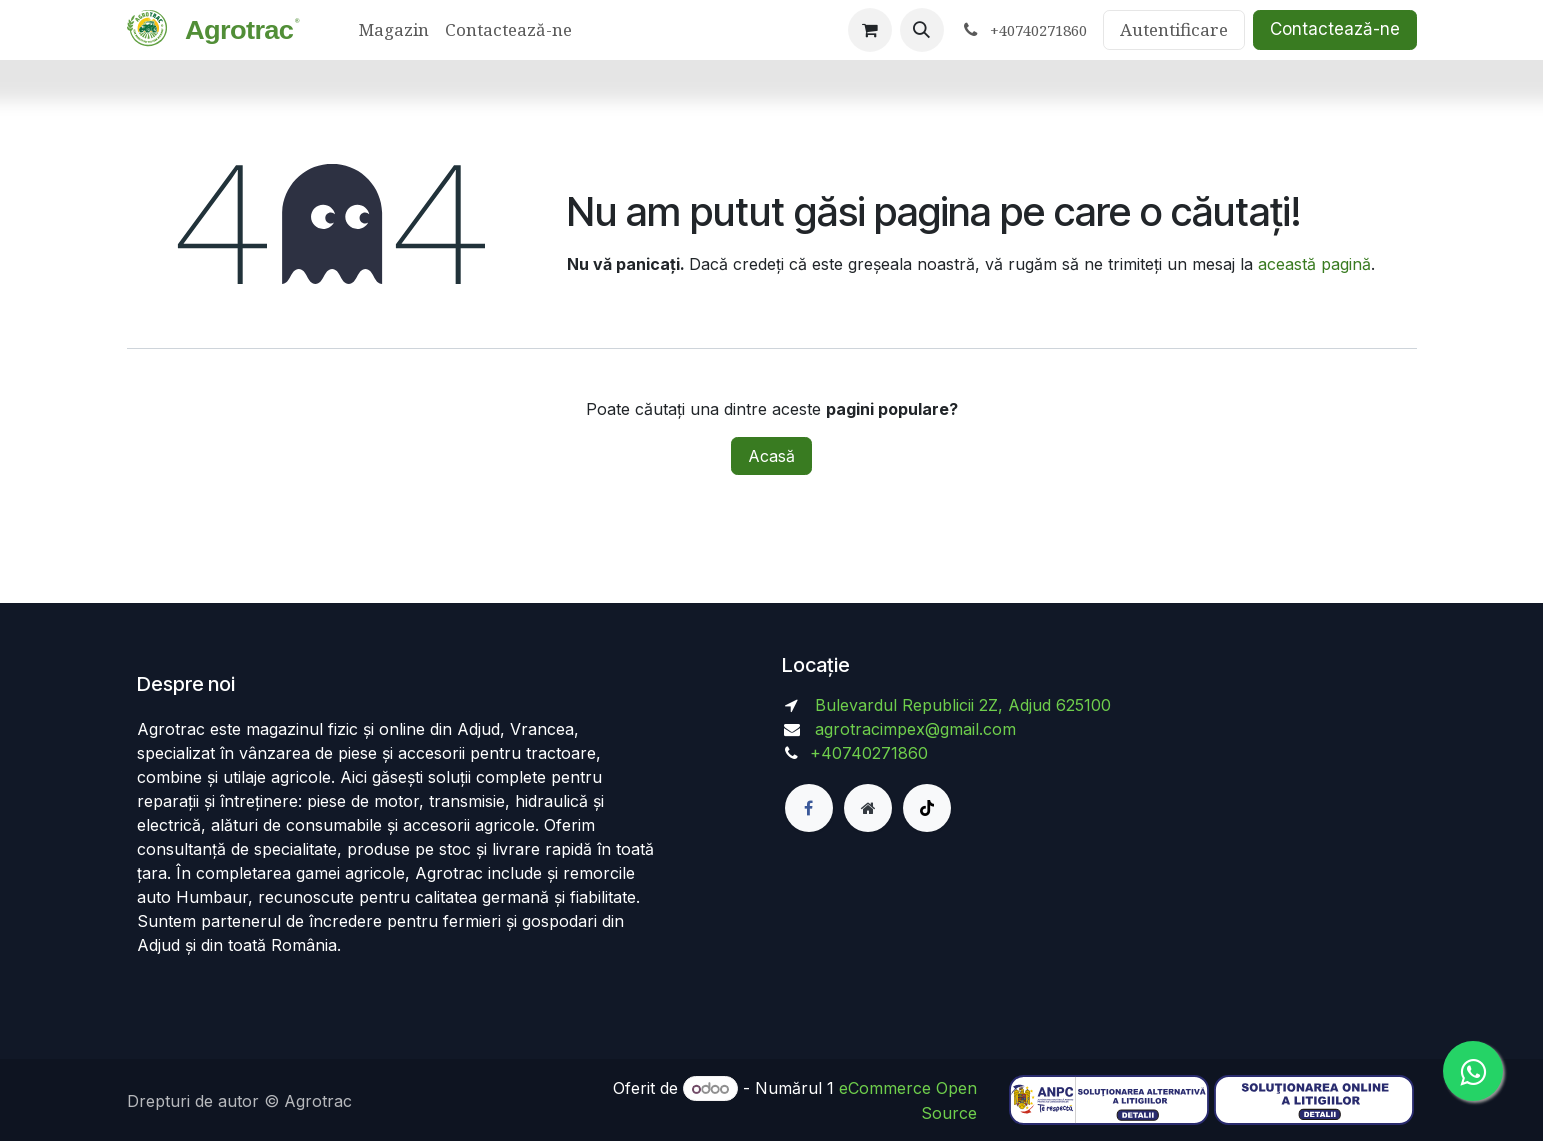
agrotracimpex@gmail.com (915, 729)
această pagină (1314, 264)
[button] (922, 30)
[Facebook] (809, 808)
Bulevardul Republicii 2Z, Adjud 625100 (960, 705)
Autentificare (1174, 29)
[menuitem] (394, 30)
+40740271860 (871, 753)
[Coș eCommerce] (870, 30)
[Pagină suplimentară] (868, 808)
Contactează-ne (1335, 29)
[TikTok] (927, 808)
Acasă (771, 456)
